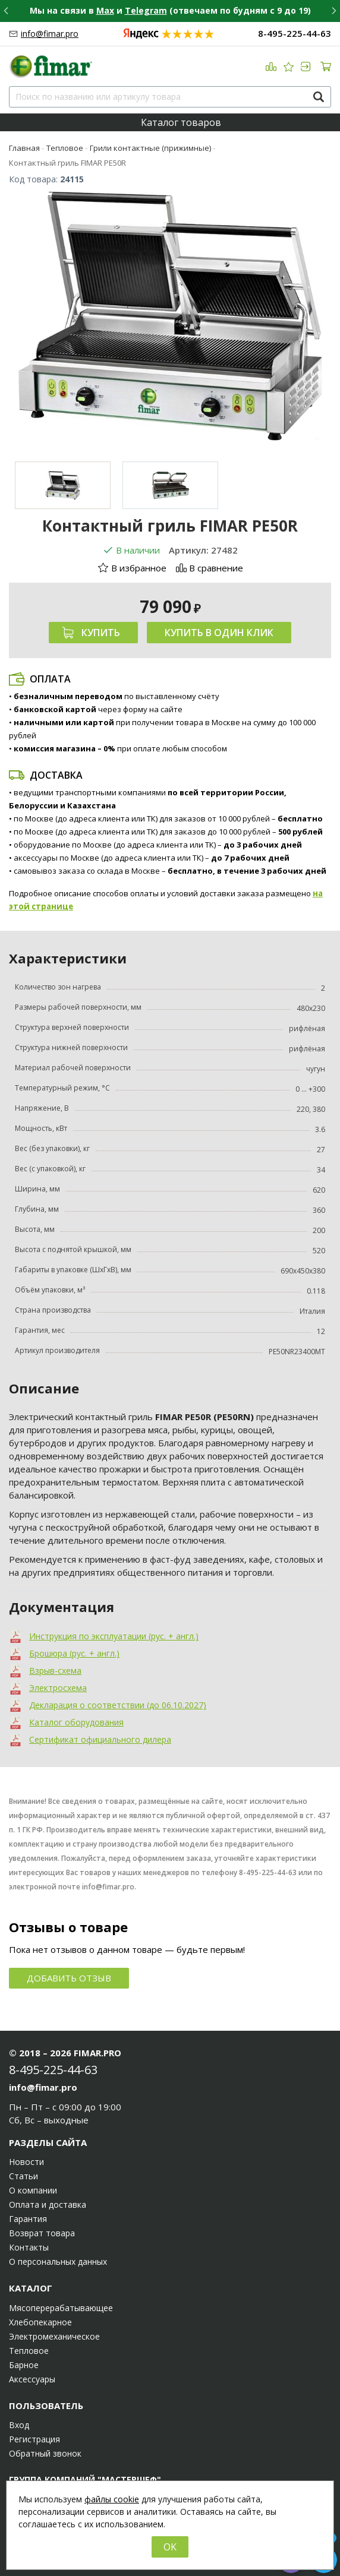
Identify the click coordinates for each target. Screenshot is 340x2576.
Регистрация (34, 2439)
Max (105, 10)
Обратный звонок (45, 2453)
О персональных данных (58, 2262)
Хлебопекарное (40, 2322)
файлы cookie (111, 2499)
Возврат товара (42, 2233)
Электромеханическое (54, 2336)
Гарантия (28, 2219)
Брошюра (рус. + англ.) (74, 1653)
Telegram (146, 10)
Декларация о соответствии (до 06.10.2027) (117, 1705)
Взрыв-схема (55, 1670)
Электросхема (58, 1687)
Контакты (29, 2247)
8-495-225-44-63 (294, 33)
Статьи (23, 2176)
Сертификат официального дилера (100, 1739)
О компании (33, 2190)
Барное (24, 2365)
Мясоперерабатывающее (61, 2308)
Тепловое (29, 2351)
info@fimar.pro (49, 33)
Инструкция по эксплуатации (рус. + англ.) (114, 1636)
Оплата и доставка (47, 2205)
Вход (19, 2425)
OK (170, 2546)
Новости (26, 2162)
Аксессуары (32, 2379)
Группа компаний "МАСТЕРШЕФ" (85, 2479)
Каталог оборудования (76, 1722)
